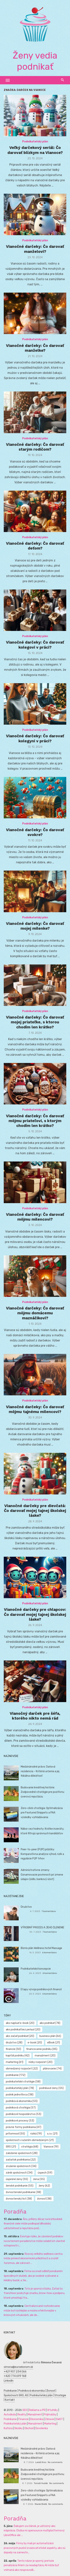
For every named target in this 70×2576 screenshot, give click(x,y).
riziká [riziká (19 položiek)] (36, 2133)
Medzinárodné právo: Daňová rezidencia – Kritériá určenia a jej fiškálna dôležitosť (40, 1771)
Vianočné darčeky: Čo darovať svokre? (35, 832)
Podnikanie (10, 2390)
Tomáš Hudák (41, 2483)
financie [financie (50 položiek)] (13, 2049)
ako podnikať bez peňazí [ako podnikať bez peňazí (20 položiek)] (23, 2029)
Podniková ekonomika (31, 2390)
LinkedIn (8, 2380)
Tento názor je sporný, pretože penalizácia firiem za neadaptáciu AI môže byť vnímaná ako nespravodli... (31, 2565)
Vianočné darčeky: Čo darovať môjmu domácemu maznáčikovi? (35, 1313)
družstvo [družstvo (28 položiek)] (14, 2042)
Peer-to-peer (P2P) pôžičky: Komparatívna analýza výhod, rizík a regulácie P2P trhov (42, 1854)
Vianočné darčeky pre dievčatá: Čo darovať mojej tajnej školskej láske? (35, 1510)
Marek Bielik (41, 2504)
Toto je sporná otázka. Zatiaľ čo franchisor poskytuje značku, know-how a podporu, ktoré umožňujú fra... (34, 2293)
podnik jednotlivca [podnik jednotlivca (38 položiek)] (19, 2094)
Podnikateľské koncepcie (36, 1968)
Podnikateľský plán (35, 141)
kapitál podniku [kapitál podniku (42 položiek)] (17, 2055)
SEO (24, 2410)
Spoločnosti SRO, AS (16, 2395)
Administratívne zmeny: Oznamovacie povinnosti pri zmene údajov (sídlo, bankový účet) (42, 1874)
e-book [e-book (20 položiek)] (35, 2042)
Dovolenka (41, 2428)
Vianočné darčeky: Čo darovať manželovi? (35, 249)
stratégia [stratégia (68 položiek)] (29, 2146)
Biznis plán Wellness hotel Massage (41, 1948)
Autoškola (10, 2414)
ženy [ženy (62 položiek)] (44, 2185)
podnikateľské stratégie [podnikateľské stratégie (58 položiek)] (23, 2081)
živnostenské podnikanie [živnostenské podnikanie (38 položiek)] (23, 2192)
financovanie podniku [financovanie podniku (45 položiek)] (41, 2049)
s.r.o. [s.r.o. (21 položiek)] (52, 2133)
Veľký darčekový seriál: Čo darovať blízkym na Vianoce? (35, 150)
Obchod (29, 2428)
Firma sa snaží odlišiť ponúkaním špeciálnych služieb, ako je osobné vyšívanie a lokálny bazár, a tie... (33, 2276)
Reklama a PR (37, 2410)
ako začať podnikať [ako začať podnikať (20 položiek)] (20, 2036)
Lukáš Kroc (40, 2462)
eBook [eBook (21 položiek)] (53, 2042)
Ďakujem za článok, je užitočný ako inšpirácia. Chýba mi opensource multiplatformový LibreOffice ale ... (34, 2531)
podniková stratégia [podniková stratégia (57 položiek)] (21, 2107)
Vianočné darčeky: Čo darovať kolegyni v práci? (35, 738)
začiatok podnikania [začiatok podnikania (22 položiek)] (21, 2159)
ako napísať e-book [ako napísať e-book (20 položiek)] (20, 2023)
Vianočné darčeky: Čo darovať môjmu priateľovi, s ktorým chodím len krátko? (35, 1121)
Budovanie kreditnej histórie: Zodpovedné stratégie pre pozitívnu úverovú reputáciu (42, 1792)
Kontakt (10, 2399)
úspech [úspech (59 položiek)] (45, 2172)
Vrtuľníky (52, 2410)
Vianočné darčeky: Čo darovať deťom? (35, 545)
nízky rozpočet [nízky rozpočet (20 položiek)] (40, 2062)
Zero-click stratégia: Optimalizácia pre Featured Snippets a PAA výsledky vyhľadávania (42, 1813)
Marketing (50, 2423)
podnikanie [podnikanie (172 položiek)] (15, 2075)
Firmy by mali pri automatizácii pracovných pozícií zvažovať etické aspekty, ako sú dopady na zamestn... (34, 2548)
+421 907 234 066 (15, 2371)
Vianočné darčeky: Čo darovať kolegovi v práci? (35, 644)
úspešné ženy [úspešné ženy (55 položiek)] (17, 2179)
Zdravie (49, 2419)
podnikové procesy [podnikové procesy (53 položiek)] (20, 2120)
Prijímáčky (50, 2414)
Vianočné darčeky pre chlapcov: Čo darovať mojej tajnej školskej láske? (35, 1614)
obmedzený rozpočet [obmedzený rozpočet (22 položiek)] (22, 2068)
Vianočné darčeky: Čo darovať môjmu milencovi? (35, 1217)
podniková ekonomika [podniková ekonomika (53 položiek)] (22, 2101)
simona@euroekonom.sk (18, 2367)
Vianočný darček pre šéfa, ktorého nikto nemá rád (35, 1715)
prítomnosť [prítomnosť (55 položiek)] (15, 2133)
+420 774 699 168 (15, 2376)
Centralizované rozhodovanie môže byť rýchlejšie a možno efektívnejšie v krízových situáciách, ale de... (32, 2310)
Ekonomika (36, 2419)
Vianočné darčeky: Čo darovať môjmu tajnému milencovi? (35, 1409)
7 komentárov (49, 1911)
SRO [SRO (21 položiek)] (11, 2146)
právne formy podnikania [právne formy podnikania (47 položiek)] (23, 2127)
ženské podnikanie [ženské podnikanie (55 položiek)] (19, 2185)
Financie (23, 2419)
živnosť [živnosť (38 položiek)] (44, 2198)
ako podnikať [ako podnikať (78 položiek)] (50, 2023)
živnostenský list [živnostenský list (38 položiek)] (19, 2198)
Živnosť (50, 2390)
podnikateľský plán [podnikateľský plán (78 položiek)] (20, 2088)
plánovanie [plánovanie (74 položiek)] (52, 2068)
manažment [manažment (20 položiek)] (45, 2055)
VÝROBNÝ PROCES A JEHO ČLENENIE (42, 1927)
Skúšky (18, 2428)
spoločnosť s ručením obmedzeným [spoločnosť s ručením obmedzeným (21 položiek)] (30, 2140)
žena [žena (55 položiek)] (39, 2179)
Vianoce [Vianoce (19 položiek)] (50, 2146)
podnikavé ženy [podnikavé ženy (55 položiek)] (51, 2088)
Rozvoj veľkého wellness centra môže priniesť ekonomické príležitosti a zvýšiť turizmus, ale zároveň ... (33, 2258)
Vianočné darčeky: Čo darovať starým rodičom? (35, 447)
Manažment (35, 2414)
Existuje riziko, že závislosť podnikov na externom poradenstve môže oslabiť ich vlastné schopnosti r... (34, 2241)
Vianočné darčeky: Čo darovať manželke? (35, 348)
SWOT (59, 2419)
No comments (55, 2462)
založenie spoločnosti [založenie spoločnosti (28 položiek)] (22, 2153)
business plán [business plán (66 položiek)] (50, 2036)
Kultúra (8, 2428)
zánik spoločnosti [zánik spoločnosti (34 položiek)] (19, 2172)
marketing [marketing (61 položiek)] (14, 2062)
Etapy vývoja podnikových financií (41, 1989)
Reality (22, 2414)
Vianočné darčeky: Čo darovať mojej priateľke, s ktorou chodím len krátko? (35, 1022)
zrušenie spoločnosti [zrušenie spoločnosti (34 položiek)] (21, 2166)
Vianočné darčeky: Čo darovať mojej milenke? (35, 926)
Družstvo (26, 1906)
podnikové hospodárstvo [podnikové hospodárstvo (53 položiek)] (23, 2114)
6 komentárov (49, 1952)
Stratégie (60, 2395)
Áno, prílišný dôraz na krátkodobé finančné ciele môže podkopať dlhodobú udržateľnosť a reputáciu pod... (33, 2224)
